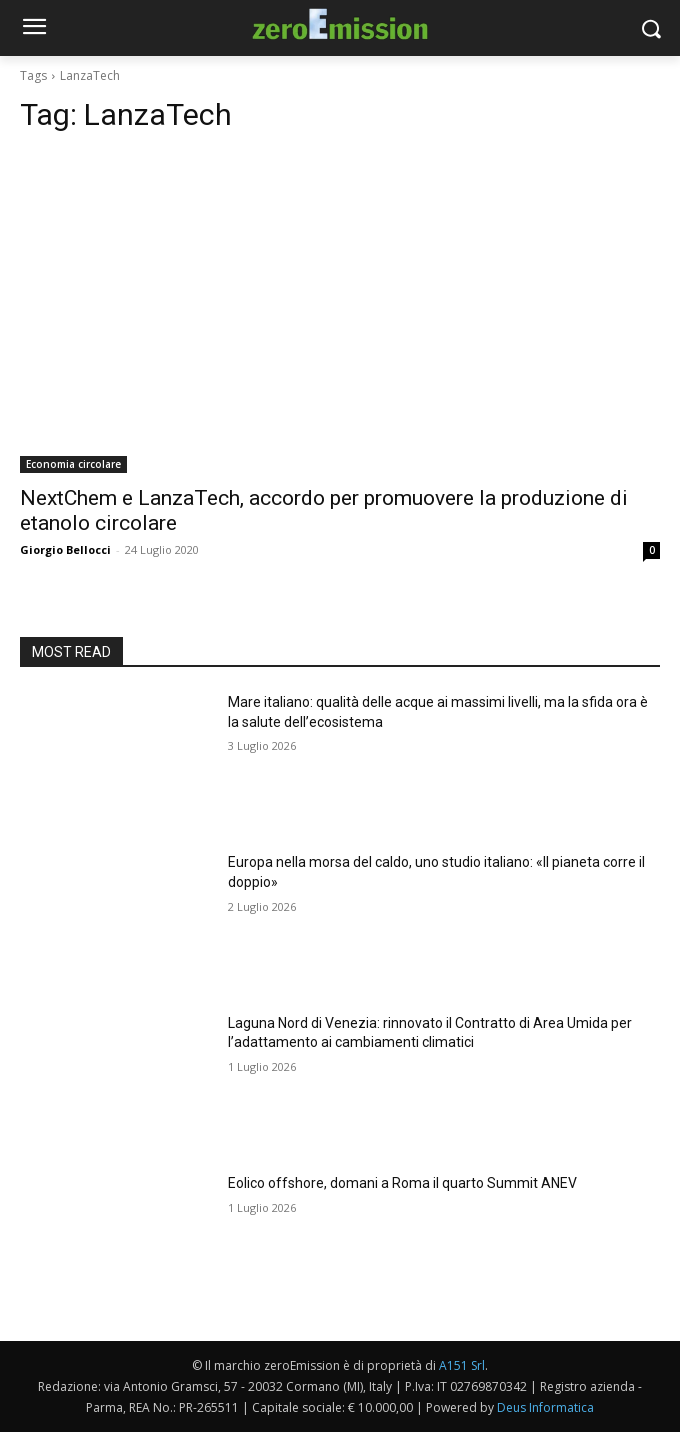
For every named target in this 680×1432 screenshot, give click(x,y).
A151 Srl (462, 1365)
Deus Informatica (545, 1407)
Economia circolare (73, 464)
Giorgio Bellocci (65, 549)
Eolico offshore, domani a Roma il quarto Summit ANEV (402, 1183)
